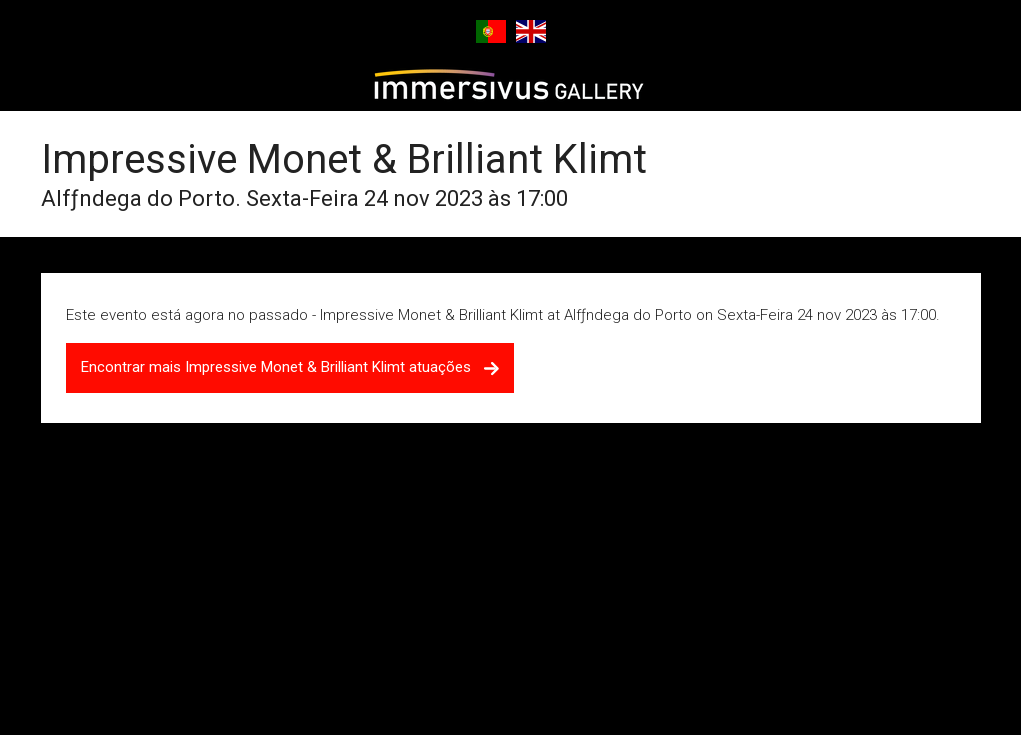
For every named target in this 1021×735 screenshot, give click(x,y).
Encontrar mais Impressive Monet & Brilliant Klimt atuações (290, 367)
